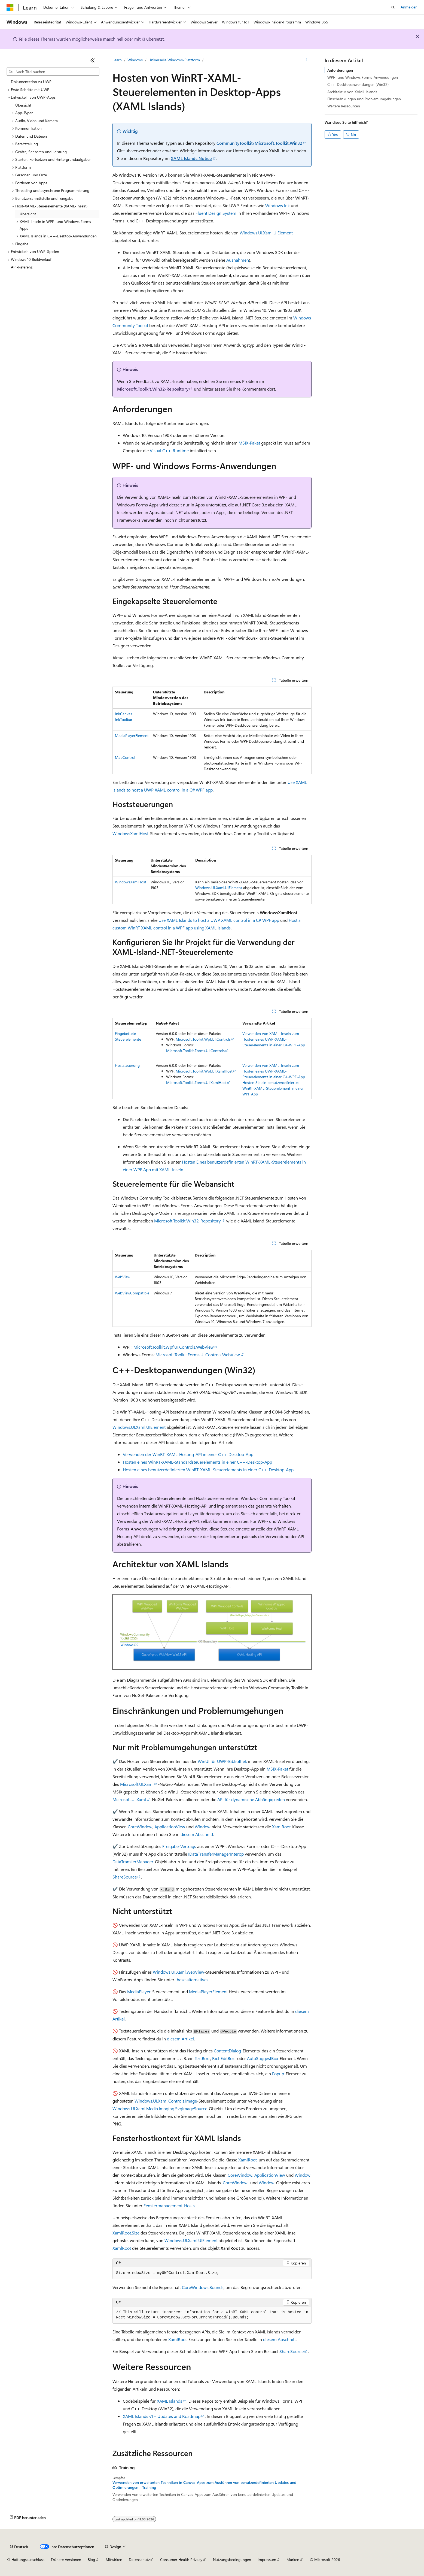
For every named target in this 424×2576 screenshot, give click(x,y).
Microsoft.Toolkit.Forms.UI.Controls (195, 1050)
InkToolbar (123, 719)
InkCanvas (123, 713)
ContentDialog (227, 2050)
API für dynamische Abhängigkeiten (251, 1799)
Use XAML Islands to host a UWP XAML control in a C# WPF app (218, 920)
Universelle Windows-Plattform (174, 59)
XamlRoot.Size (125, 2233)
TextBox (202, 2058)
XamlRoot (281, 1826)
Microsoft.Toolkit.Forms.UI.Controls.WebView (197, 1354)
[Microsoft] (10, 7)
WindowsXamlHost (130, 833)
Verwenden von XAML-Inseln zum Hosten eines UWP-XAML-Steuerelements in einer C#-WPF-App (273, 1039)
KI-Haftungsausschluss (25, 2559)
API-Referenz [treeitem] (21, 267)
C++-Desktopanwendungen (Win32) (358, 84)
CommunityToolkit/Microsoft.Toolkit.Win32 (259, 143)
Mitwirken (114, 2559)
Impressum (267, 2559)
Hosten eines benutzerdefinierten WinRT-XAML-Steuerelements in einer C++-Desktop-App (208, 1469)
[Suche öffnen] (393, 7)
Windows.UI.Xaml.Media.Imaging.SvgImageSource (159, 2108)
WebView (122, 1276)
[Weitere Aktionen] (307, 60)
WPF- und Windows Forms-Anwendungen (362, 77)
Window (203, 1826)
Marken (292, 2559)
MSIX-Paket (249, 443)
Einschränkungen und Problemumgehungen (364, 98)
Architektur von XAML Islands (352, 91)
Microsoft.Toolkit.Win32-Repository (152, 389)
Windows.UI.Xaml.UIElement (266, 232)
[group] (212, 2315)
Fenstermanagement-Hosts (169, 2205)
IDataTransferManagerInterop (216, 1854)
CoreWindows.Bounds (203, 2287)
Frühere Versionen (66, 2559)
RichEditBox (223, 2058)
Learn (117, 59)
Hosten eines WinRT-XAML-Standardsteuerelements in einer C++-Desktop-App (197, 1462)
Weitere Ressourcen (343, 105)
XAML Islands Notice (191, 158)
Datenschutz (139, 2559)
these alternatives (191, 1979)
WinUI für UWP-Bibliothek (222, 1761)
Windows (135, 59)
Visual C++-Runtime (169, 450)
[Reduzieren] (92, 60)
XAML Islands (169, 2401)
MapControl (125, 757)
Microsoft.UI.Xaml (137, 1784)
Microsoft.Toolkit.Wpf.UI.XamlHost (204, 1071)
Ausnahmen (237, 260)
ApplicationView (169, 1826)
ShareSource (124, 1877)
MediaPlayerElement (132, 735)
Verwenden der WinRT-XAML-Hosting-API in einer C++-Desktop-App (188, 1454)
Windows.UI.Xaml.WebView (178, 1972)
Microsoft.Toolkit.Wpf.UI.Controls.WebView (173, 1347)
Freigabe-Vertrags (179, 1846)
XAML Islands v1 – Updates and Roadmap (161, 2416)
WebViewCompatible (132, 1292)
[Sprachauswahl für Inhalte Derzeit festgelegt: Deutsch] (19, 2546)
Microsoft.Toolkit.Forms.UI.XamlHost (196, 1082)
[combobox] (53, 71)
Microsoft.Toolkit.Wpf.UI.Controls (203, 1039)
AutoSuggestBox (262, 2058)
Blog (91, 2559)
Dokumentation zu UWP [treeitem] (31, 81)
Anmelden (409, 7)
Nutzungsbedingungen (232, 2559)
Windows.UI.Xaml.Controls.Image (166, 2101)
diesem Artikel (180, 2039)
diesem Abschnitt (197, 1834)
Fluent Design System (216, 213)
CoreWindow (140, 1826)
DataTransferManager (132, 1861)
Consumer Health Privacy (181, 2559)
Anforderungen (340, 70)
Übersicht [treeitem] (23, 105)
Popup (278, 2073)
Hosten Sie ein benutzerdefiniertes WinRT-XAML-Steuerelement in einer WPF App (273, 1088)
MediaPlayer (139, 1991)
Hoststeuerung (127, 1065)
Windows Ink (277, 205)
